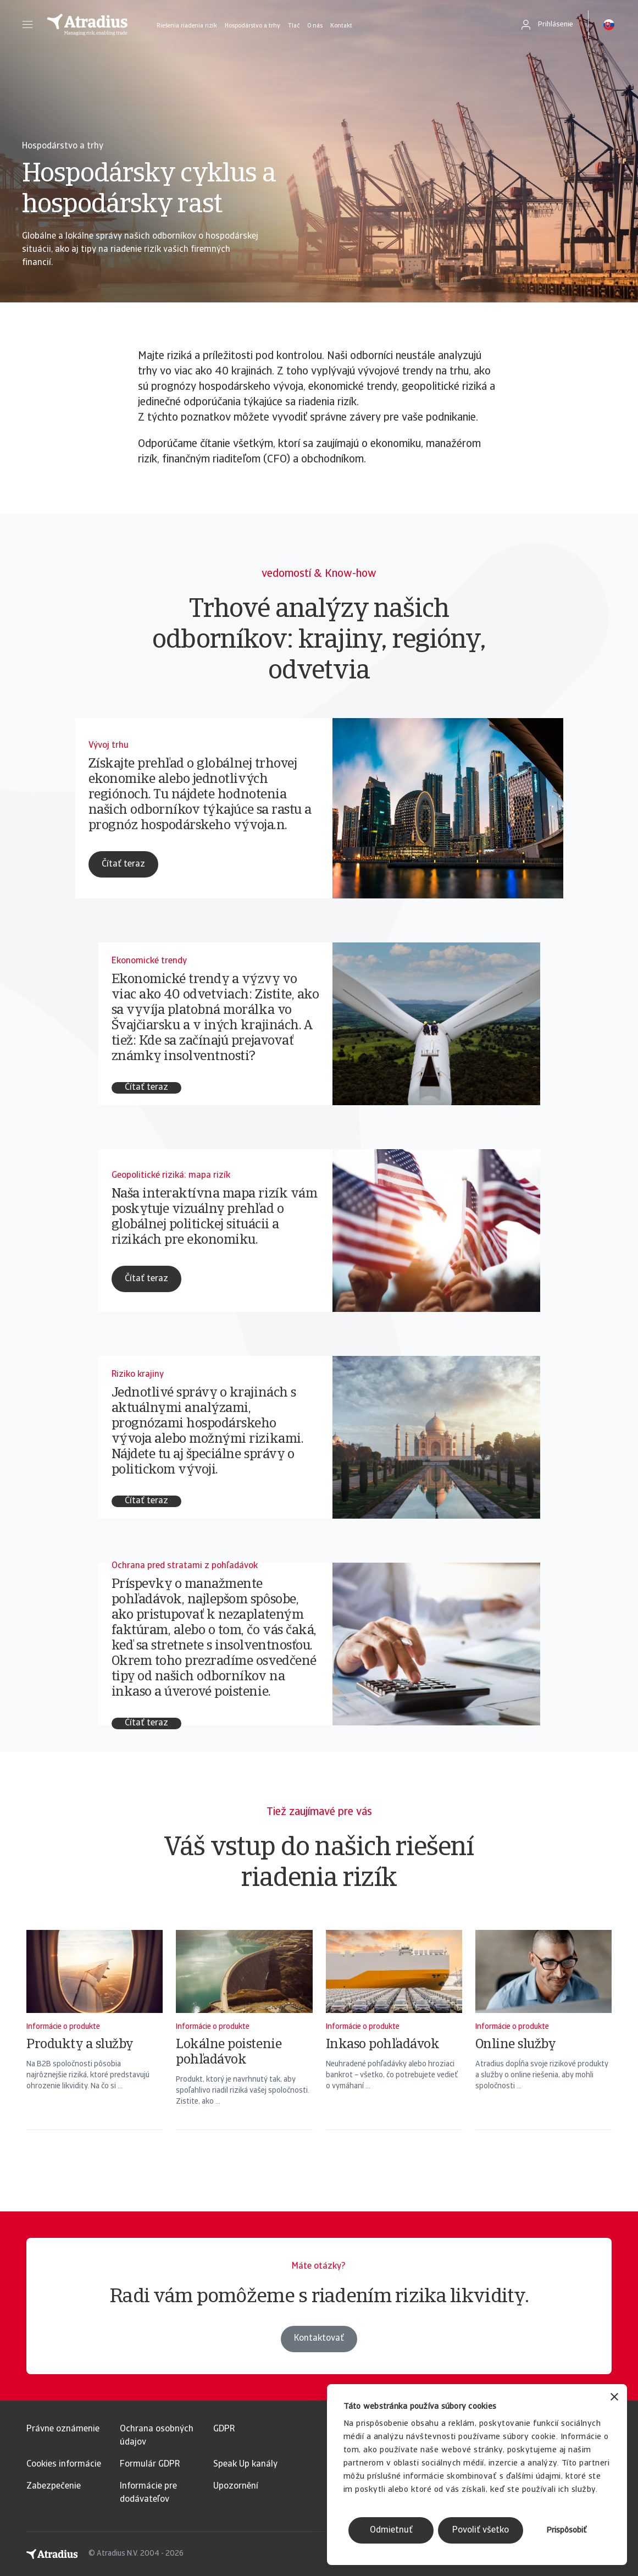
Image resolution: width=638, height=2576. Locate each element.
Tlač (293, 26)
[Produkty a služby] (94, 2044)
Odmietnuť (391, 2530)
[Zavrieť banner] (614, 2398)
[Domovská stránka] (87, 25)
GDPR (224, 2429)
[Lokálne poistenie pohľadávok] (244, 2044)
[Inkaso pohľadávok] (394, 2044)
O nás (315, 26)
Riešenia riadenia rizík (187, 26)
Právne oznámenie (62, 2429)
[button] (27, 25)
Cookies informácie (63, 2464)
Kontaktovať (319, 2360)
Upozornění (235, 2486)
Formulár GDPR (150, 2464)
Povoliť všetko (480, 2530)
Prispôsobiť (566, 2531)
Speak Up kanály (245, 2464)
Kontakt (341, 26)
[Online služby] (543, 2044)
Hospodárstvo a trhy (252, 26)
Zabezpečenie (53, 2486)
